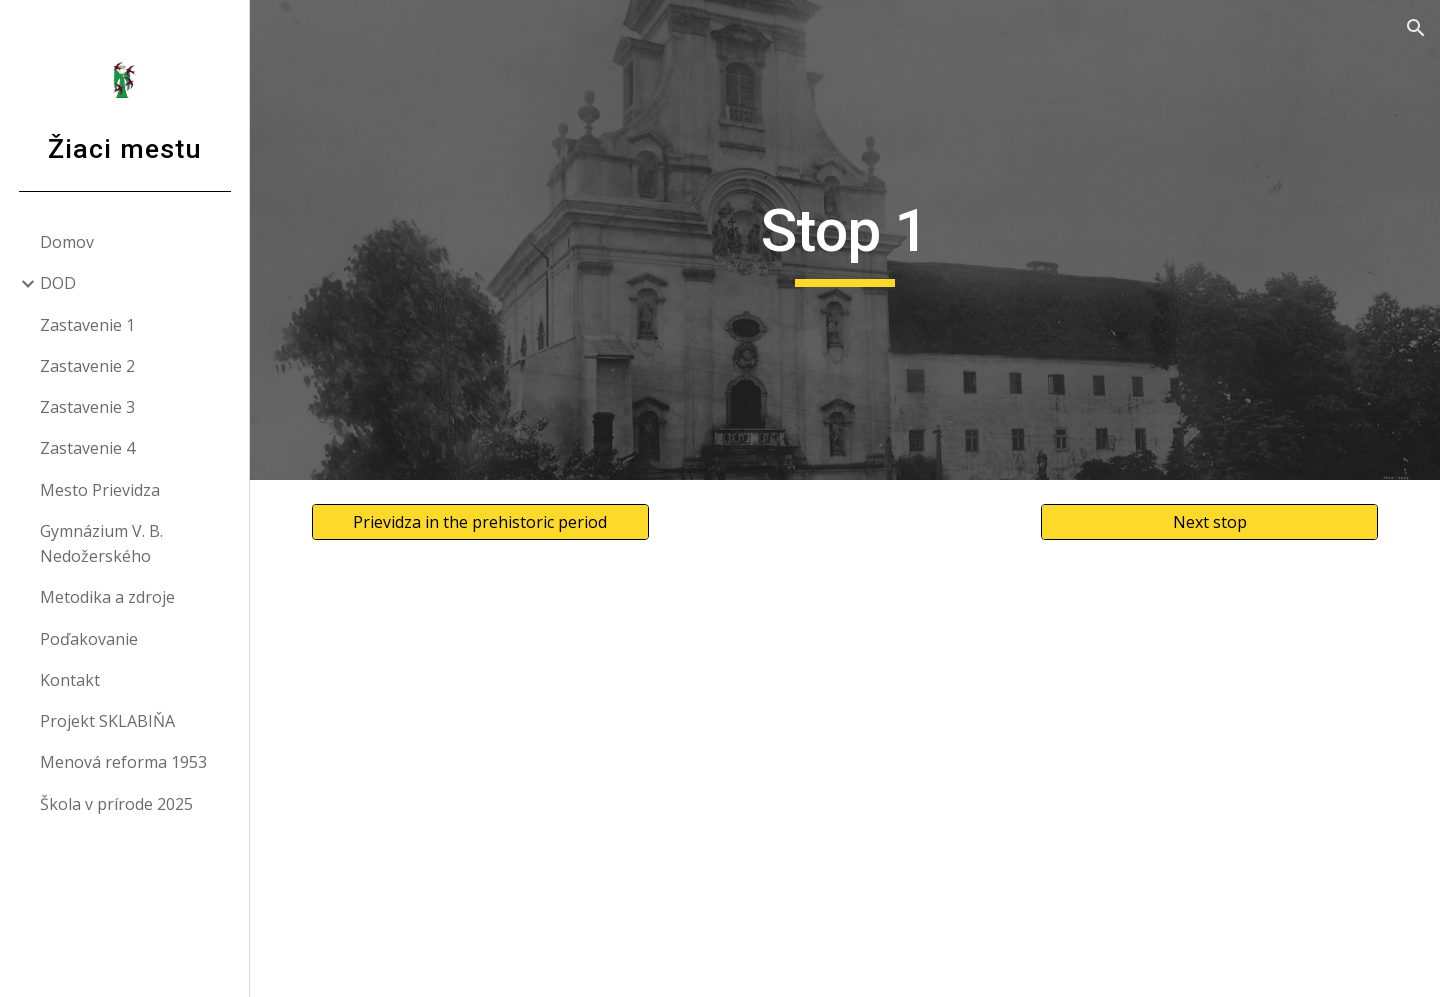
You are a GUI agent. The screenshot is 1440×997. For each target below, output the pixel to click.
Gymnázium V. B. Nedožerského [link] (101, 543)
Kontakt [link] (70, 680)
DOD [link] (58, 283)
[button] (1416, 28)
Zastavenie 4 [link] (87, 448)
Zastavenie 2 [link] (87, 366)
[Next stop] (1209, 522)
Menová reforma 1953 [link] (123, 762)
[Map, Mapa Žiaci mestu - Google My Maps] (845, 780)
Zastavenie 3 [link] (87, 407)
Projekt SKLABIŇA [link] (107, 721)
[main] (845, 240)
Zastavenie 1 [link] (87, 325)
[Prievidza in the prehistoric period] (480, 522)
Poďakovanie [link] (89, 639)
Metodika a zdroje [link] (107, 597)
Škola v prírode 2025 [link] (116, 804)
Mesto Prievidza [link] (100, 490)
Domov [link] (67, 242)
